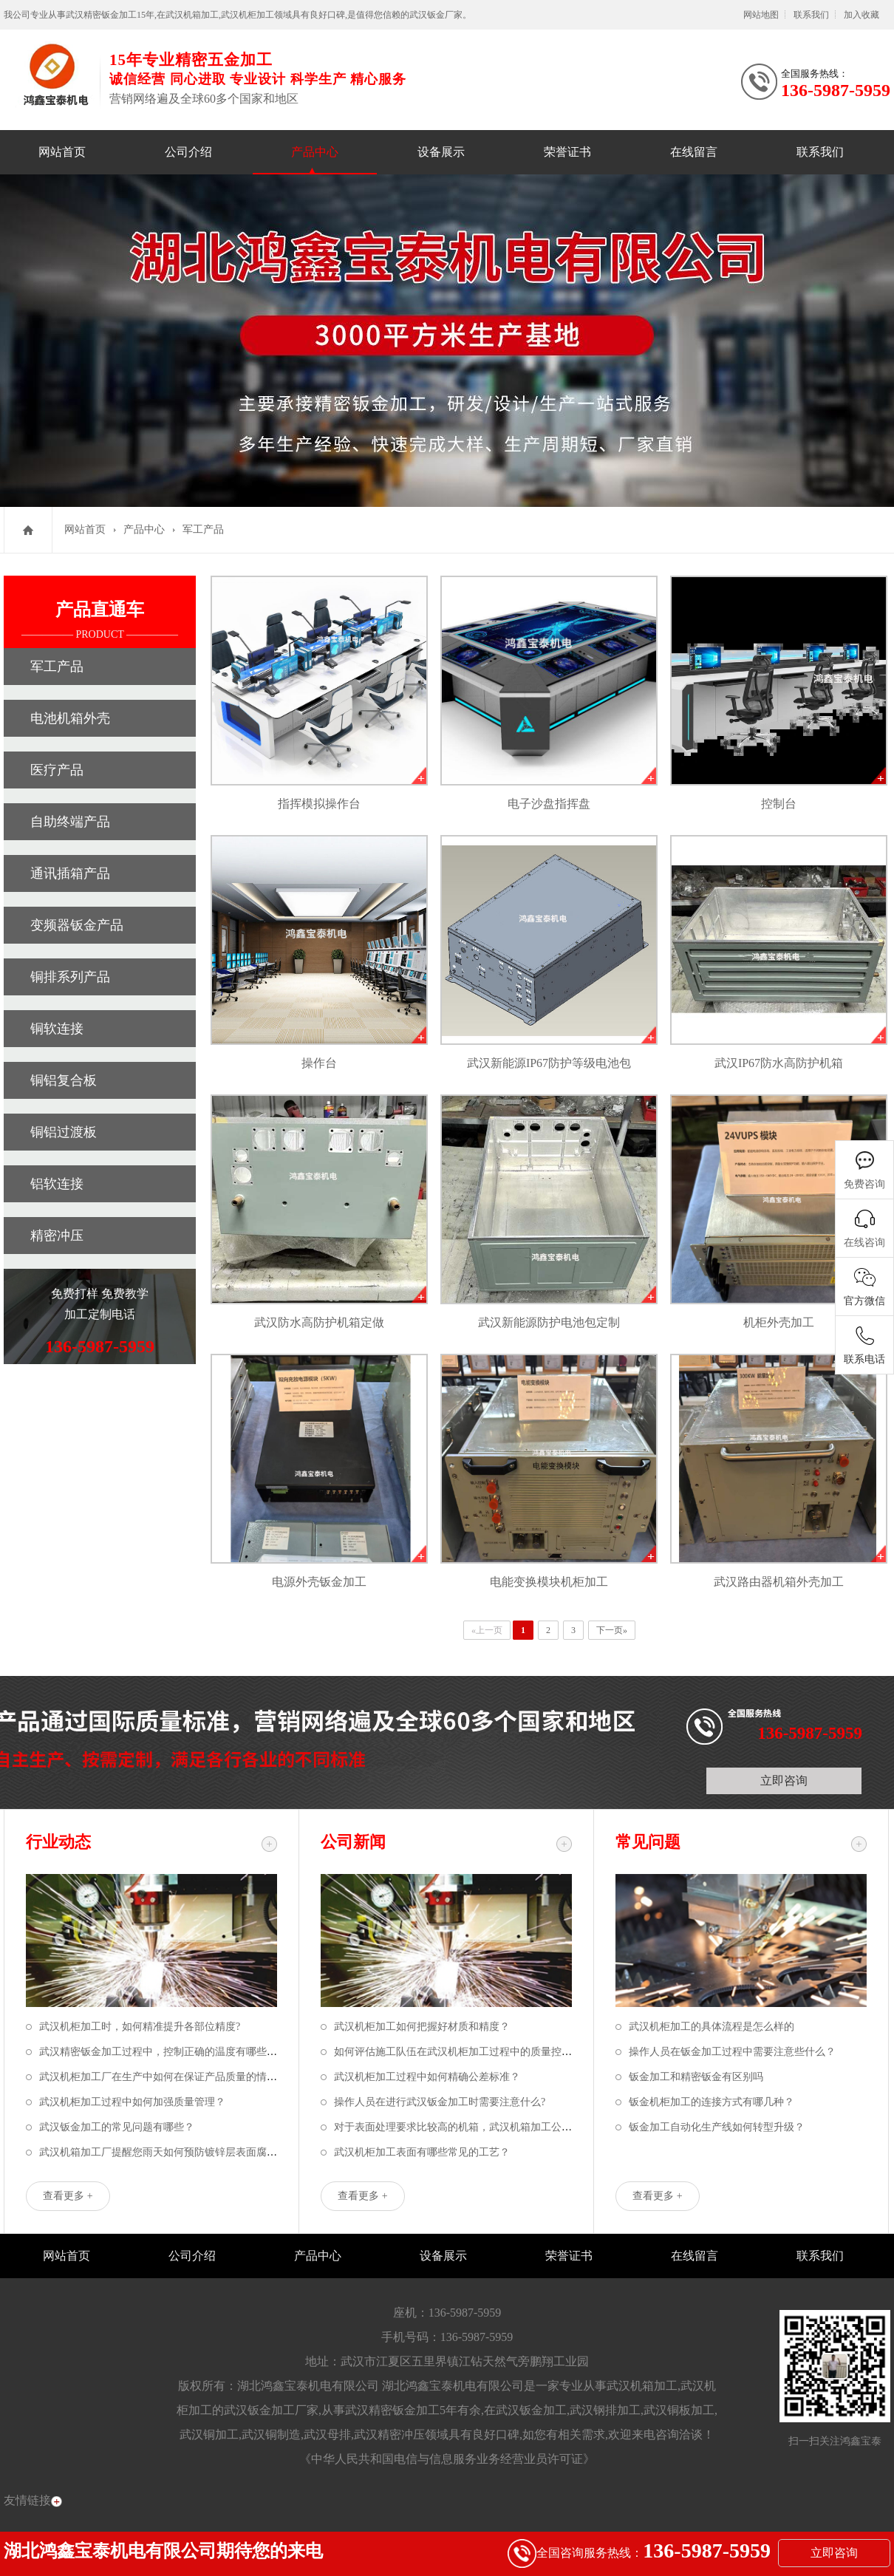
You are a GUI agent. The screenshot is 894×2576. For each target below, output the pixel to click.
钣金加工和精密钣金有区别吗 (696, 2076)
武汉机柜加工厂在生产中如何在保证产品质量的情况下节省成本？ (189, 2076)
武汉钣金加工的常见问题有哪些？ (116, 2127)
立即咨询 (784, 1780)
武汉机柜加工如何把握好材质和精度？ (422, 2026)
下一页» (611, 1630)
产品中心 (314, 152)
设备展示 (441, 152)
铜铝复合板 (63, 1080)
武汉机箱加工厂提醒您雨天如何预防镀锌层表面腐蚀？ (163, 2152)
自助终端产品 (70, 821)
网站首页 (62, 152)
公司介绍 (188, 152)
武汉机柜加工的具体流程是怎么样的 (711, 2026)
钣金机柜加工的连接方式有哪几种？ (711, 2102)
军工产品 (203, 529)
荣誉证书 (567, 152)
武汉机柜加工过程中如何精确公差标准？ (427, 2076)
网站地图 (761, 15)
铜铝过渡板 (63, 1132)
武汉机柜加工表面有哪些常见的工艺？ (422, 2152)
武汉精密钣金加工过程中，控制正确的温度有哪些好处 (163, 2051)
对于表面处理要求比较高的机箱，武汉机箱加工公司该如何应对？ (484, 2127)
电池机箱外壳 (70, 718)
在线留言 (693, 152)
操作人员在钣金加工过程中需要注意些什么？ (732, 2051)
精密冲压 (56, 1235)
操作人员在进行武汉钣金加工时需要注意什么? (439, 2102)
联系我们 (811, 15)
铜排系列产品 (70, 977)
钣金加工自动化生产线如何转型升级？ (717, 2127)
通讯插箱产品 (70, 873)
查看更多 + (67, 2195)
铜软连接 (56, 1028)
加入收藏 (861, 15)
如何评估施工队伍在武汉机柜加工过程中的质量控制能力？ (468, 2051)
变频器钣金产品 (76, 925)
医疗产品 (56, 770)
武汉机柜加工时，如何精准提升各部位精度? (139, 2026)
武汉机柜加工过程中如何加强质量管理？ (132, 2102)
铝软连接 (56, 1183)
